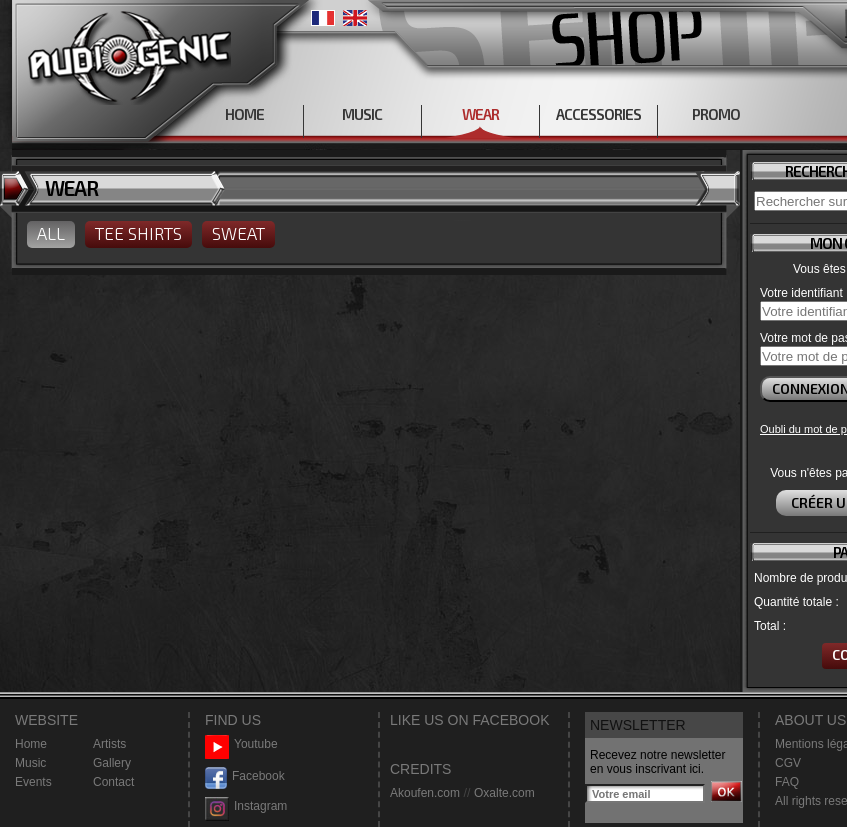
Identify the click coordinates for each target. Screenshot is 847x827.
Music (30, 763)
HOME (244, 114)
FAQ (787, 782)
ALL (51, 233)
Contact (113, 782)
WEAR (480, 114)
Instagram (246, 806)
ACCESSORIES (598, 114)
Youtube (241, 744)
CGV (788, 763)
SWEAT (238, 233)
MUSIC (362, 114)
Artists (109, 744)
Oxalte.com (504, 793)
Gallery (112, 763)
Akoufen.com (425, 793)
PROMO (716, 114)
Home (31, 744)
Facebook (245, 776)
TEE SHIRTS (138, 233)
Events (33, 782)
